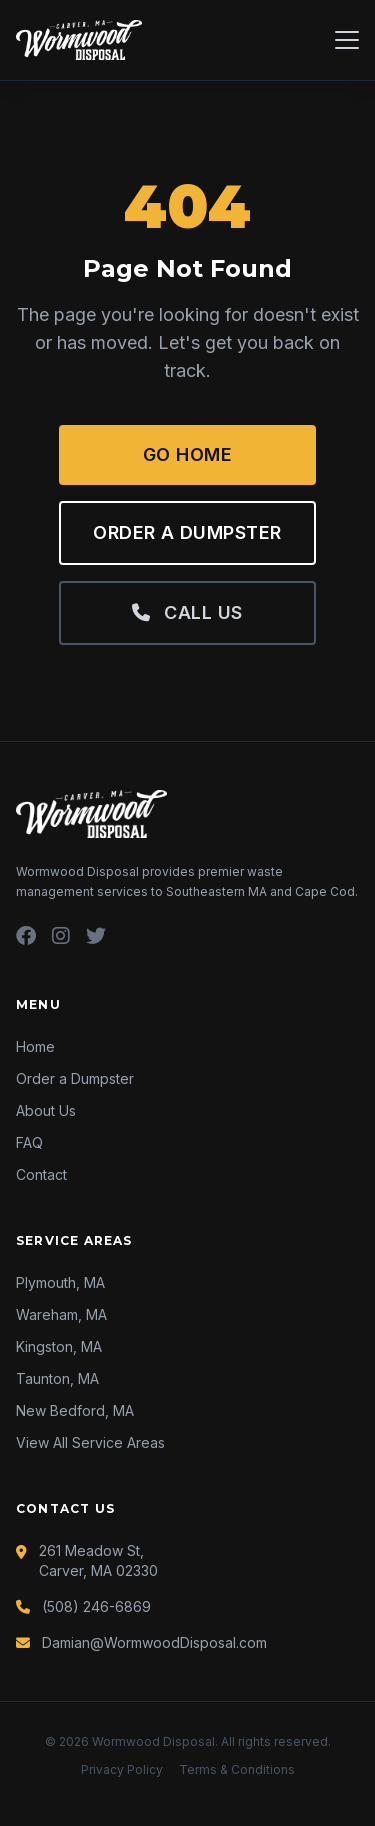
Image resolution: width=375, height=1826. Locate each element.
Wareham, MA (61, 1314)
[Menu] (347, 40)
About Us (46, 1110)
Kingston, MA (59, 1346)
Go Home (187, 454)
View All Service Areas (90, 1442)
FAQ (29, 1142)
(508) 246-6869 (96, 1606)
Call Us (187, 612)
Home (35, 1046)
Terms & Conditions (237, 1769)
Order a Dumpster (187, 532)
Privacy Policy (122, 1769)
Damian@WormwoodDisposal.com (154, 1642)
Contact (41, 1174)
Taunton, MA (57, 1378)
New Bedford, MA (75, 1410)
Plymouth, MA (60, 1282)
